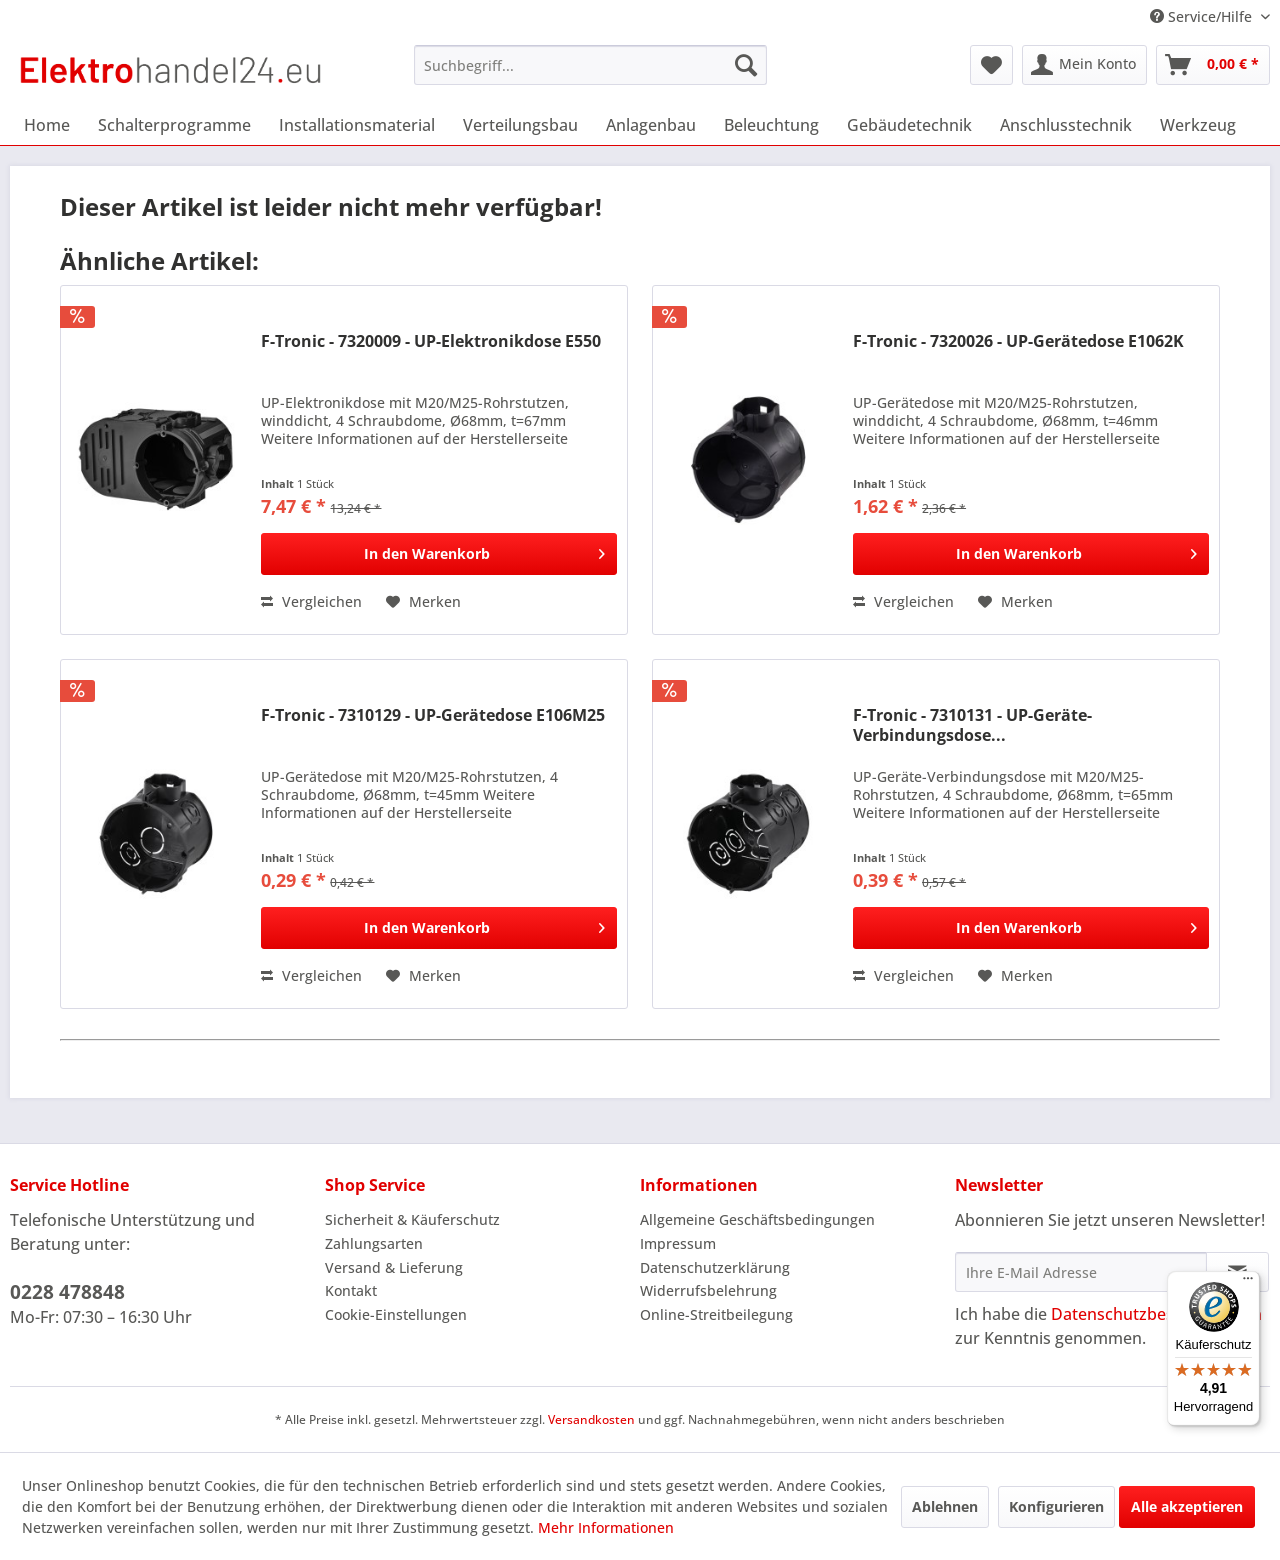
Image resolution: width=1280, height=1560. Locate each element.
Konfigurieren (1056, 1506)
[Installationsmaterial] (357, 125)
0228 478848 (67, 1292)
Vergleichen (311, 601)
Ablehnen (945, 1506)
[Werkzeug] (1198, 125)
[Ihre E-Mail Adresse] (1081, 1272)
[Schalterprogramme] (174, 125)
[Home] (47, 125)
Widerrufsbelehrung (708, 1290)
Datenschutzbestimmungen (1156, 1314)
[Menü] (1248, 1283)
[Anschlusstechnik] (1066, 125)
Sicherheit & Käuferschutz (412, 1219)
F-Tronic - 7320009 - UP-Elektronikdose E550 (431, 341)
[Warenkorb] (1213, 65)
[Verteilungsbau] (520, 125)
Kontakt (351, 1290)
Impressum (678, 1243)
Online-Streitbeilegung (716, 1314)
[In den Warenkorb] (439, 554)
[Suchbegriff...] (590, 65)
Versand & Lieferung (394, 1267)
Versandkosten (591, 1419)
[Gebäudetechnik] (909, 125)
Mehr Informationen (606, 1527)
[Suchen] (746, 65)
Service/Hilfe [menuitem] (1203, 16)
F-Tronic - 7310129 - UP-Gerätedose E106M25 (433, 715)
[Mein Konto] (1084, 65)
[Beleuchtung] (771, 125)
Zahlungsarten (374, 1243)
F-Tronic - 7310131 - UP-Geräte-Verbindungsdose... (972, 725)
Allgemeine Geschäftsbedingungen (757, 1219)
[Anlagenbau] (651, 125)
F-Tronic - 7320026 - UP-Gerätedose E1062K (1018, 341)
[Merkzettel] (991, 65)
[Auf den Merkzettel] (423, 602)
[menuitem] (590, 65)
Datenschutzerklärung (715, 1267)
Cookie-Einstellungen (396, 1314)
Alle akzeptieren (1187, 1506)
